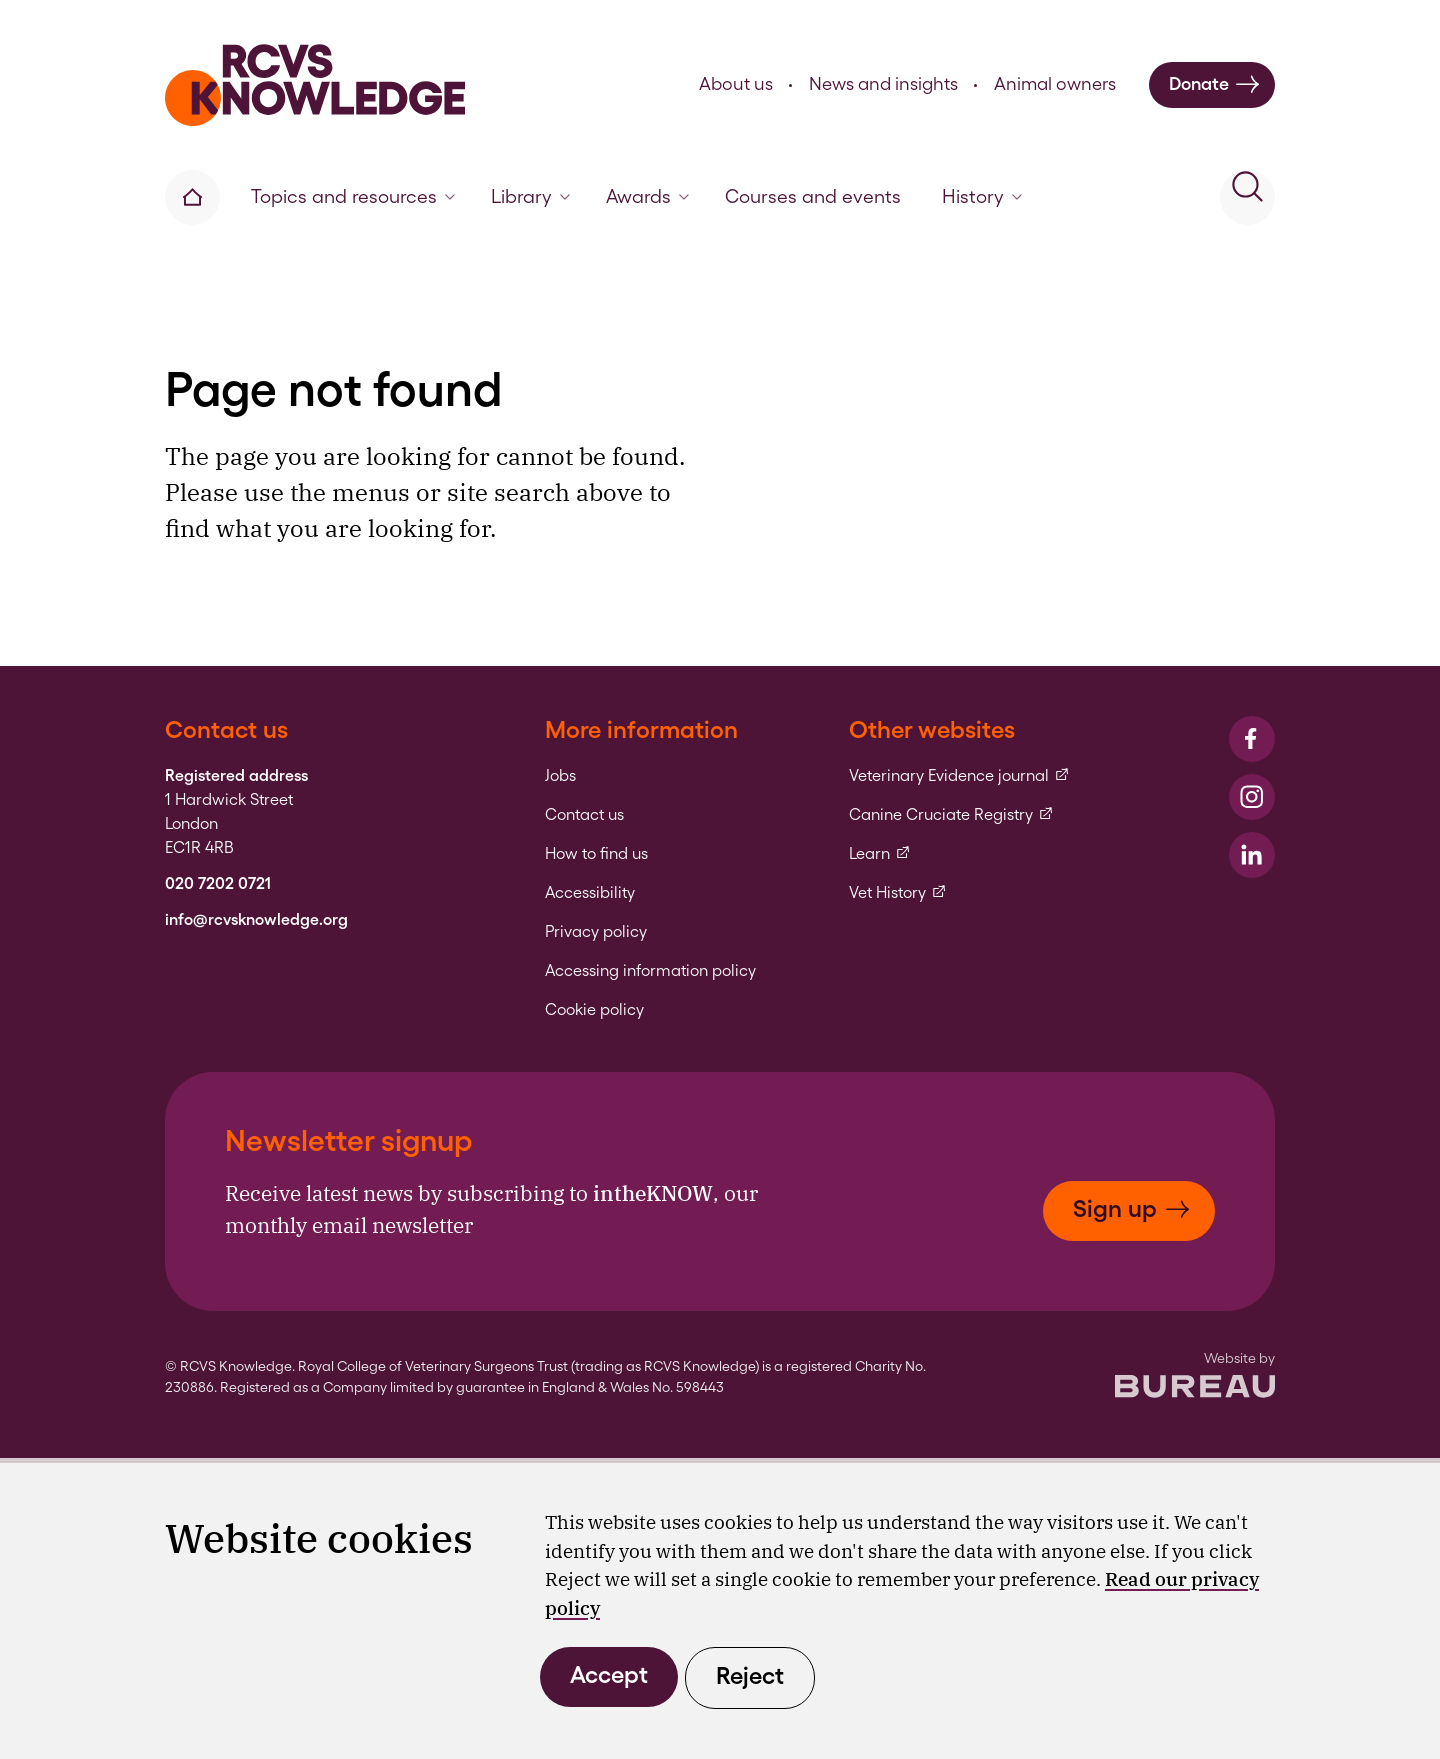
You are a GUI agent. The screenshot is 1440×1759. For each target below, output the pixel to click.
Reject (750, 1675)
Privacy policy (596, 932)
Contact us (584, 815)
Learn (880, 854)
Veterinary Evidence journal (959, 776)
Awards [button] (647, 196)
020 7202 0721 (218, 884)
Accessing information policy (650, 971)
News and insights (883, 83)
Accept (609, 1674)
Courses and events (813, 196)
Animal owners (1055, 83)
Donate (1214, 84)
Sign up (1131, 1208)
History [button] (982, 196)
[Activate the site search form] (1247, 197)
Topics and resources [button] (353, 196)
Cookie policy (594, 1010)
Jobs (560, 776)
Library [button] (530, 196)
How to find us (596, 854)
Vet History (898, 893)
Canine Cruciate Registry (951, 815)
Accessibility (590, 893)
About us (736, 83)
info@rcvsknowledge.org (256, 920)
